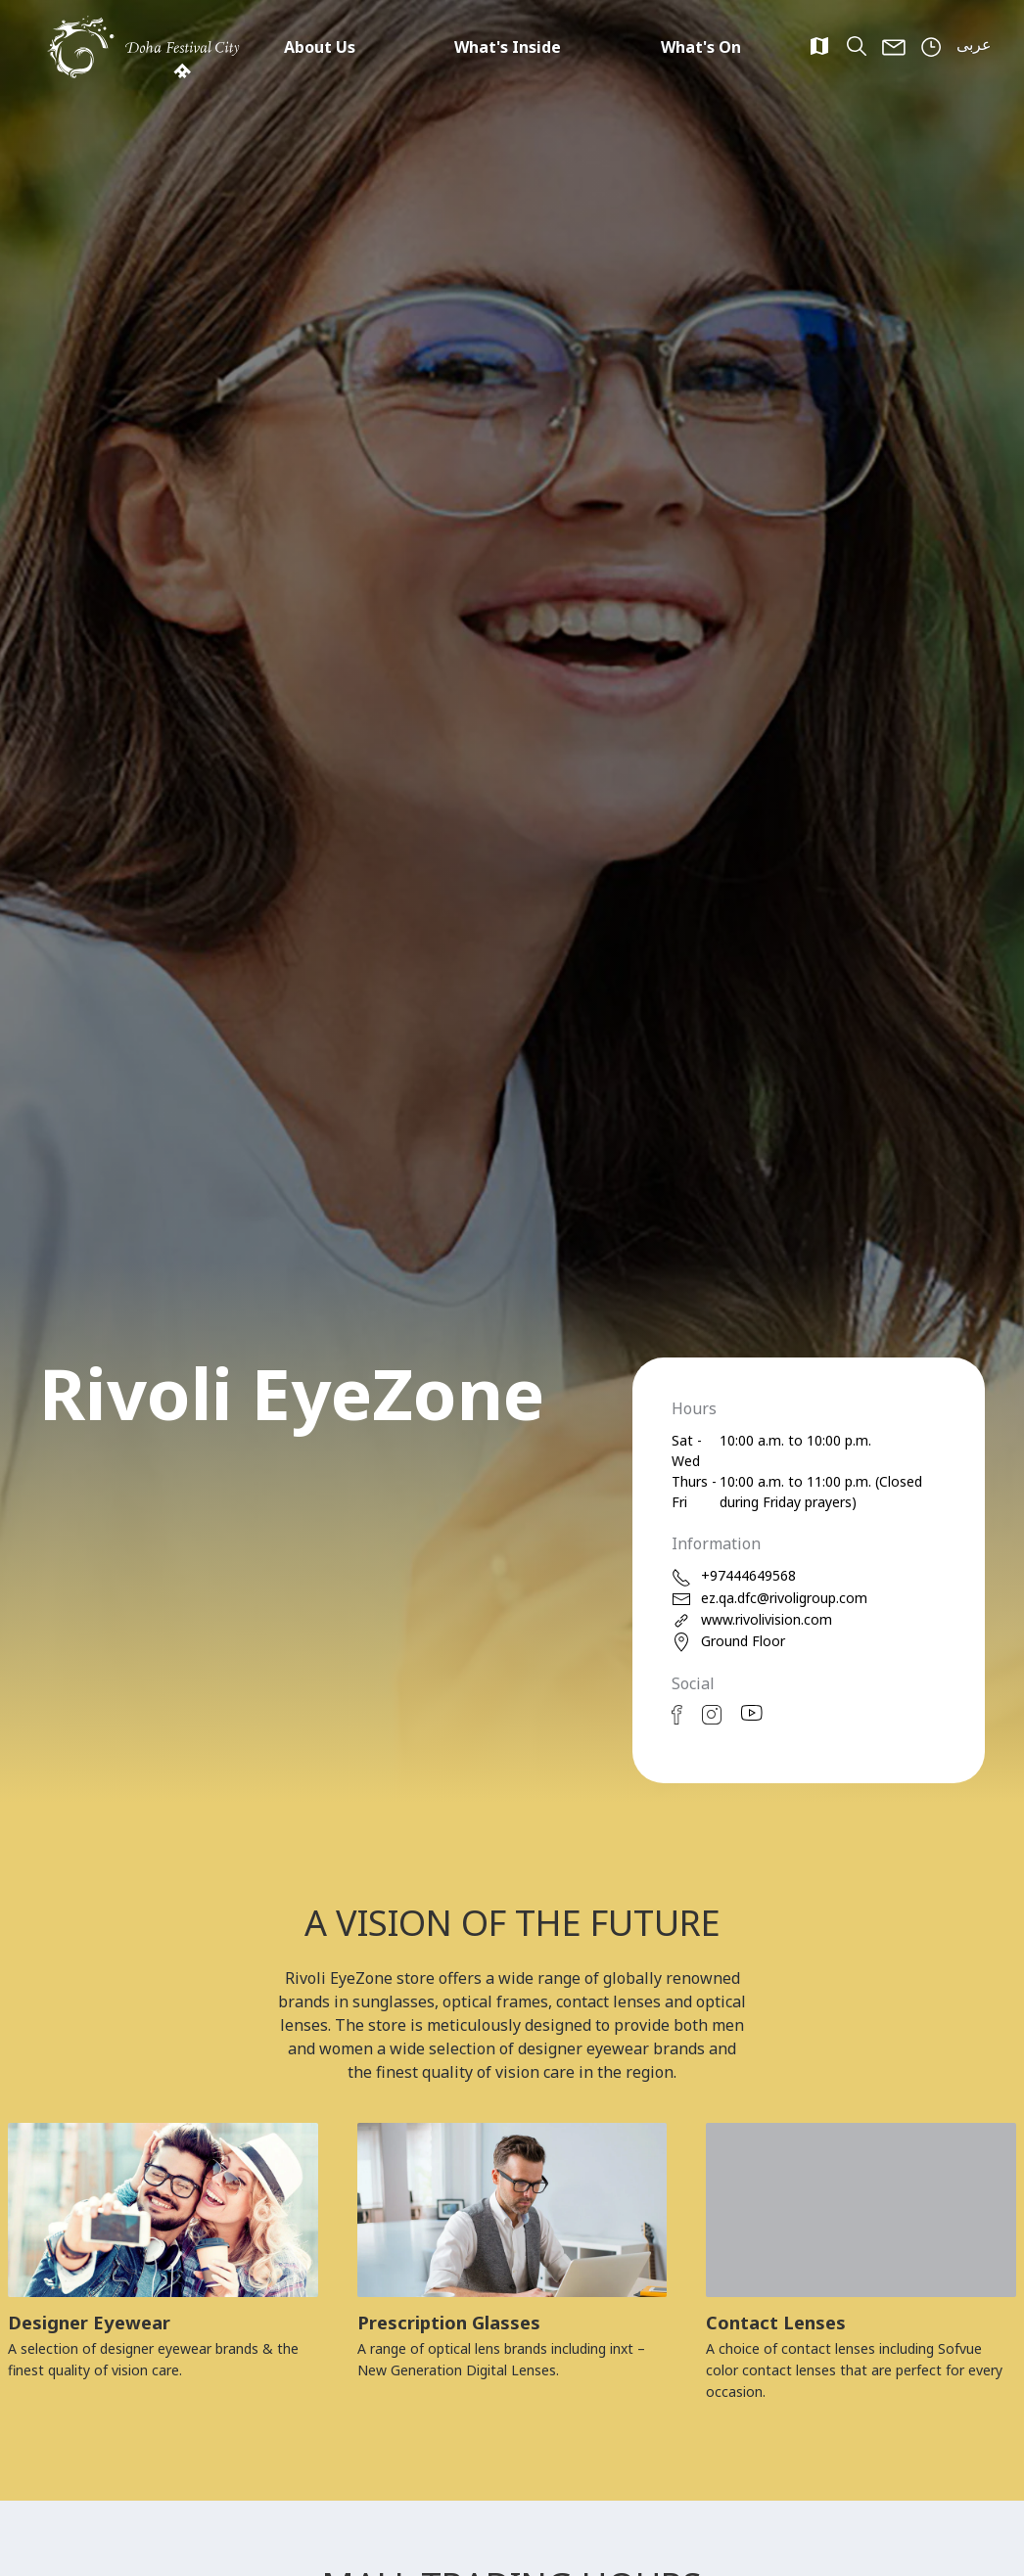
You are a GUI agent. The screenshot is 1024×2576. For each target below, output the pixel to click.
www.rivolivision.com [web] (752, 1620)
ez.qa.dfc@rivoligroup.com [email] (769, 1598)
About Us (319, 47)
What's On (701, 47)
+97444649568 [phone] (734, 1576)
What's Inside (507, 47)
